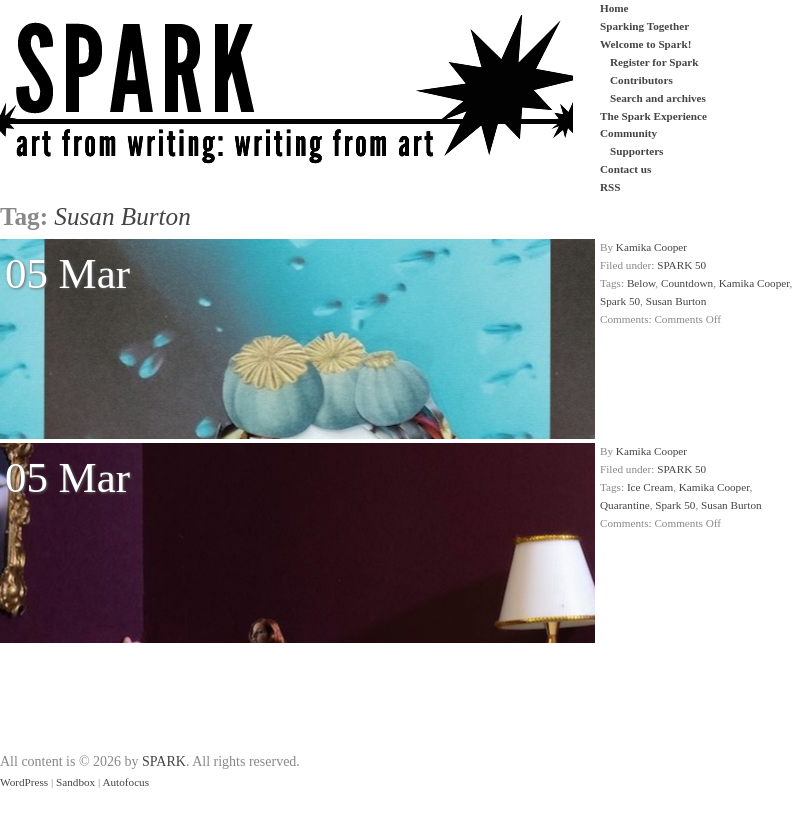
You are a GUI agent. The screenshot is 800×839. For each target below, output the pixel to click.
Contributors (641, 80)
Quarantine (625, 505)
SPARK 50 (681, 265)
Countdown (687, 283)
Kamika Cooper (651, 247)
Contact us (625, 169)
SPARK (164, 761)
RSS (610, 187)
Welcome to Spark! (645, 44)
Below (641, 283)
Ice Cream (650, 487)
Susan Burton (676, 301)
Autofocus (125, 782)
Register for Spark (654, 62)
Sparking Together (644, 26)
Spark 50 (620, 301)
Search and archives (658, 98)
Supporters (636, 151)
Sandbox (75, 782)
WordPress (24, 782)
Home (614, 8)
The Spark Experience (653, 116)
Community (628, 133)
